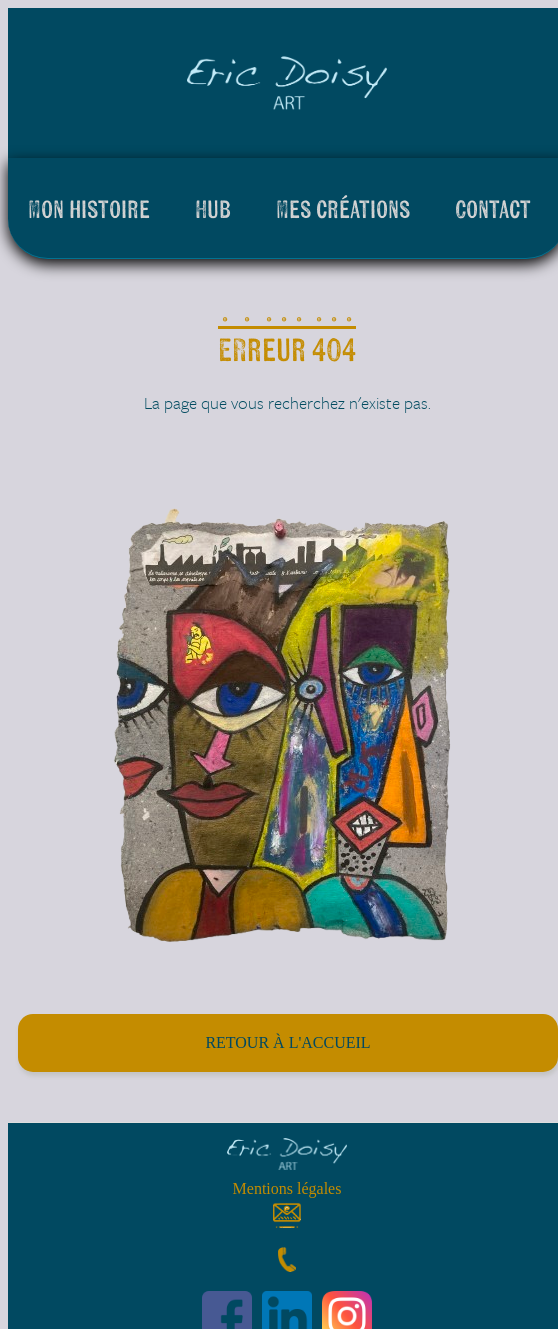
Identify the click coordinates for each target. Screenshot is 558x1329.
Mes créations (343, 208)
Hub (213, 208)
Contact (493, 208)
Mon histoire (89, 208)
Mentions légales (287, 1188)
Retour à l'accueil (287, 1042)
